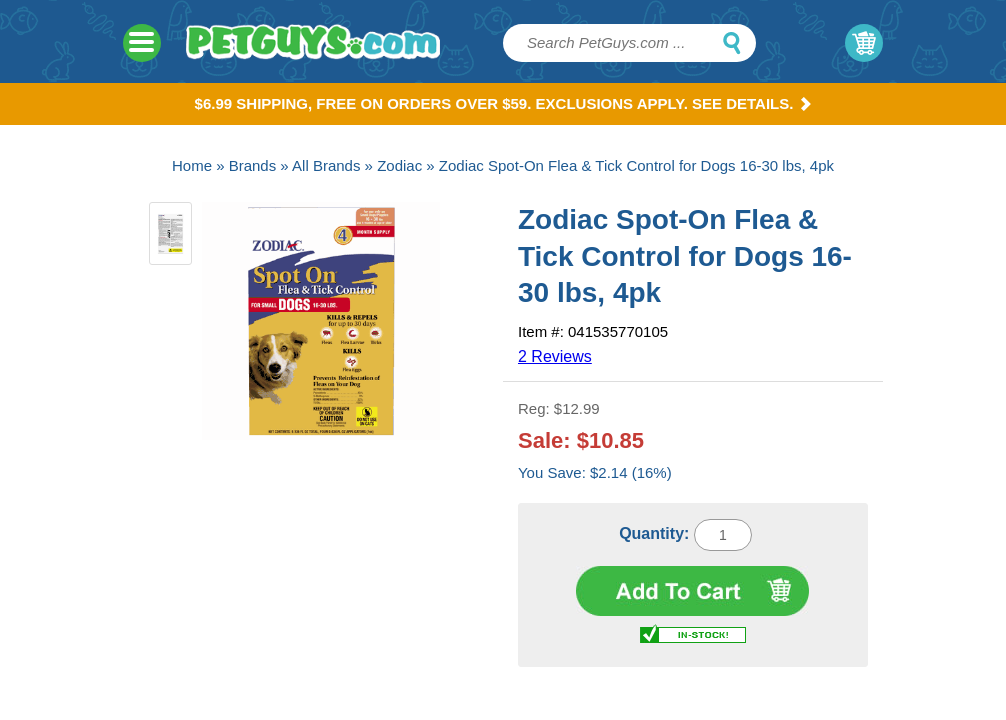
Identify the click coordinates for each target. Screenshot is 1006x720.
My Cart (864, 43)
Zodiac (399, 165)
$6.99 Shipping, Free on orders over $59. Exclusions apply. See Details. (503, 103)
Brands (253, 165)
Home (192, 165)
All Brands (326, 165)
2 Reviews (555, 356)
